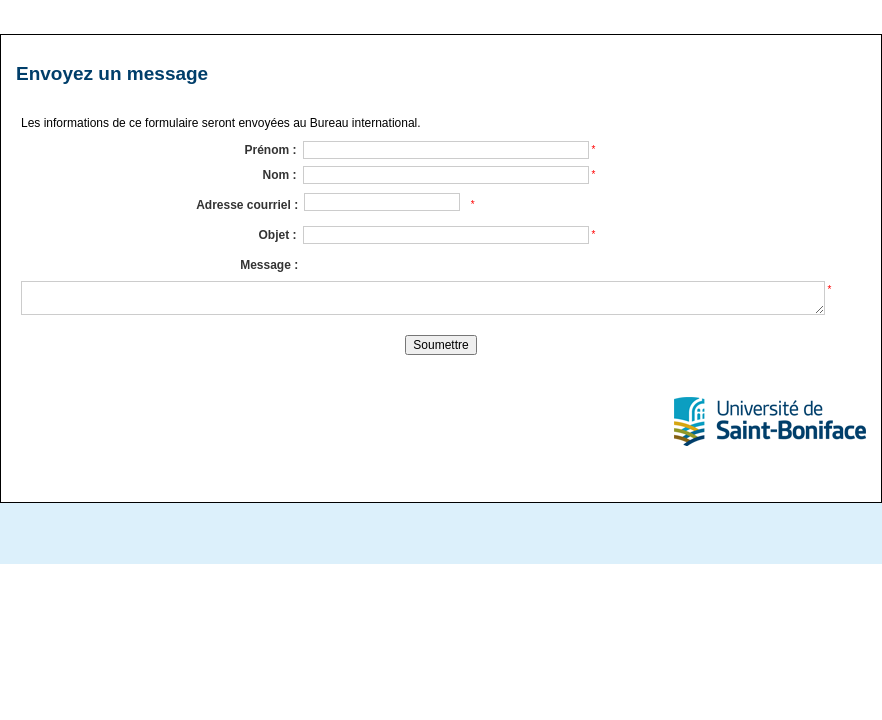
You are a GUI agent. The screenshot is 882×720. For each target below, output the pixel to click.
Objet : (278, 235)
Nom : (280, 175)
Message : (269, 265)
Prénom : (270, 150)
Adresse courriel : (247, 205)
